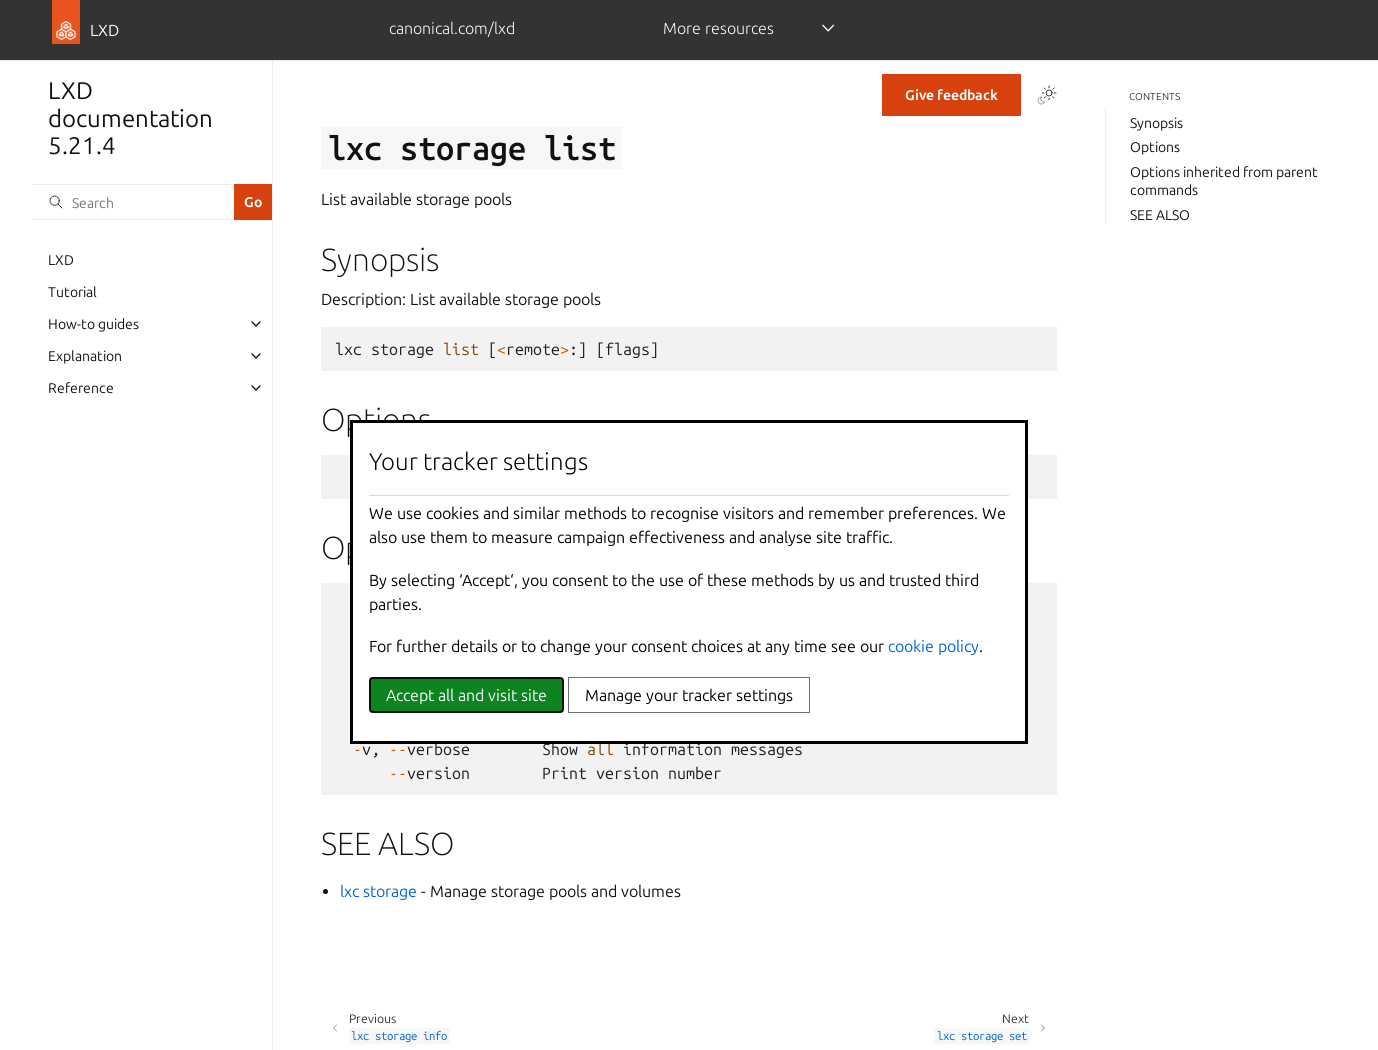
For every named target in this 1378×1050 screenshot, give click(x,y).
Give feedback (951, 95)
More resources (718, 28)
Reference (81, 388)
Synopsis (1156, 123)
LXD (61, 260)
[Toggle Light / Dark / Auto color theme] (1047, 95)
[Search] (133, 202)
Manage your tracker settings (689, 695)
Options (1155, 147)
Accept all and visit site (466, 695)
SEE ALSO (1160, 215)
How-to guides (93, 324)
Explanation (85, 356)
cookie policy (933, 646)
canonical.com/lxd (452, 28)
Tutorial (72, 292)
